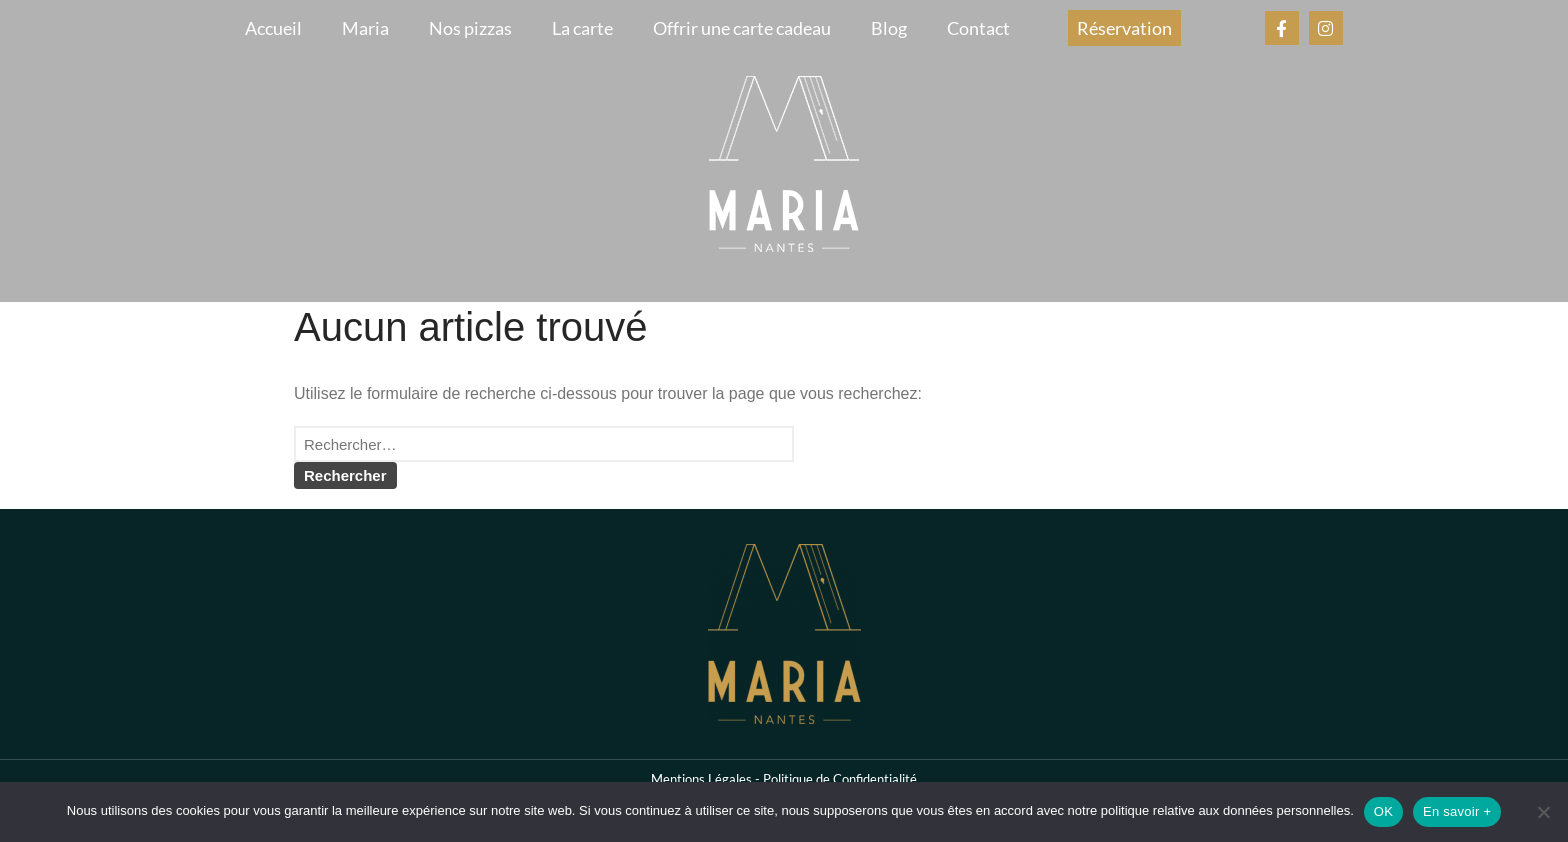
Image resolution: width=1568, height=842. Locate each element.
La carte (582, 28)
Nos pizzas (470, 28)
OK (1383, 811)
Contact (978, 28)
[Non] (1543, 812)
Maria (365, 28)
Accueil (273, 28)
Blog (889, 28)
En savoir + (1457, 811)
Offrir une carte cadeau (742, 28)
